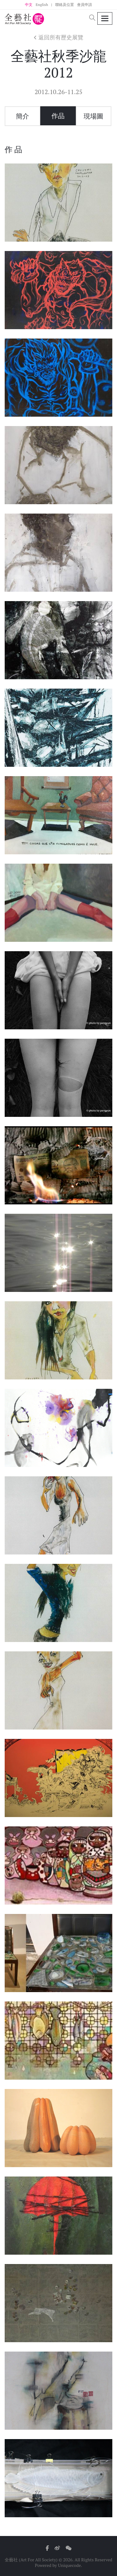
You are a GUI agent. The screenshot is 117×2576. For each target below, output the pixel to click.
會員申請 (84, 4)
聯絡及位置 (64, 4)
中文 (28, 4)
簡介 (22, 116)
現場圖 (93, 116)
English (42, 4)
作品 (58, 115)
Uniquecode (69, 2565)
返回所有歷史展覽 (58, 37)
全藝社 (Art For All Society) (31, 2560)
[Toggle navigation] (105, 18)
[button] (92, 18)
